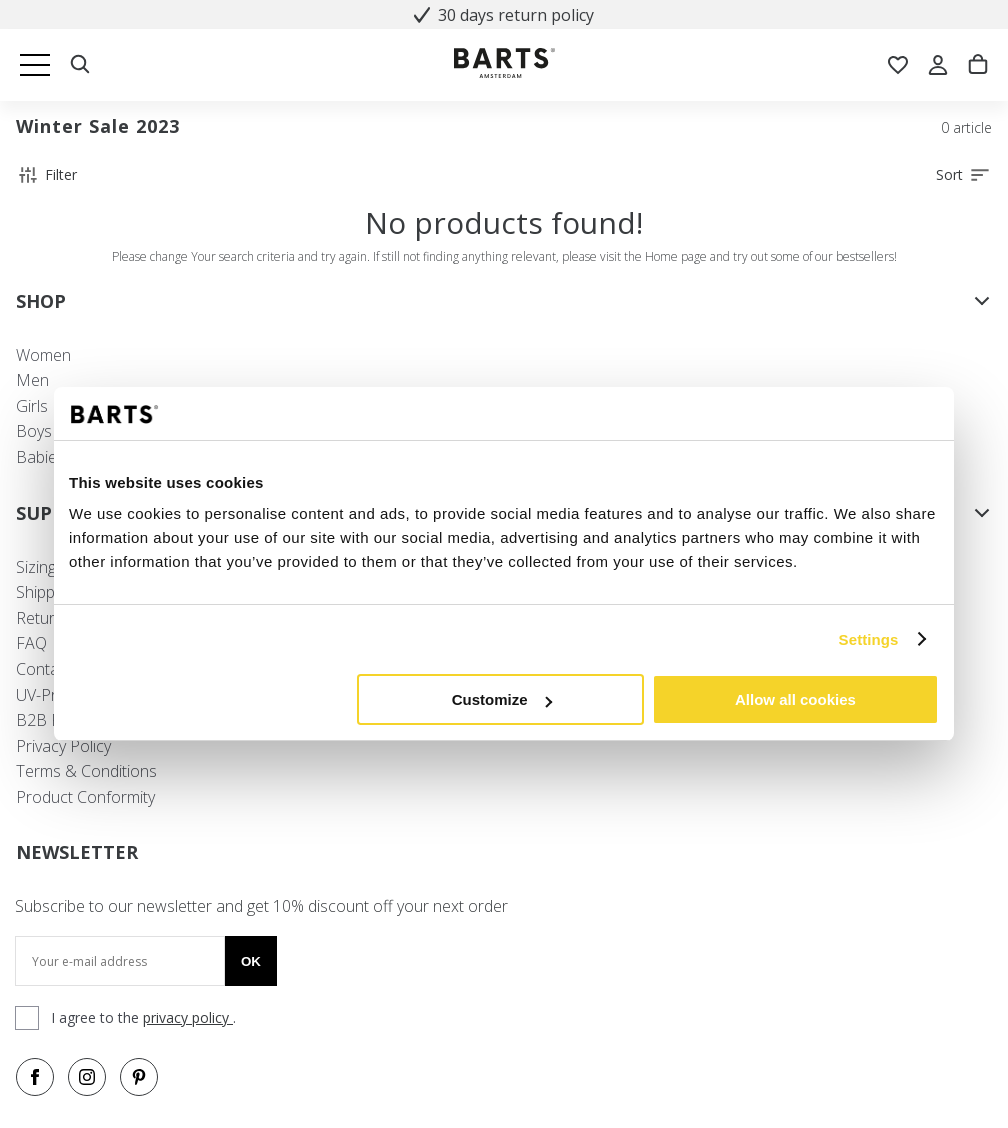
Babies (40, 457)
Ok (251, 961)
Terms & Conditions (86, 771)
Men (32, 380)
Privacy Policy (63, 746)
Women (43, 355)
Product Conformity (85, 797)
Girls (32, 406)
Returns (44, 618)
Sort (964, 175)
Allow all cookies (795, 699)
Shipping (45, 592)
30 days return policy (504, 15)
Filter (46, 175)
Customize (502, 699)
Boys (34, 431)
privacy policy (188, 1017)
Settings (869, 639)
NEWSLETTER (77, 852)
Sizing (36, 567)
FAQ (31, 643)
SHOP (504, 301)
